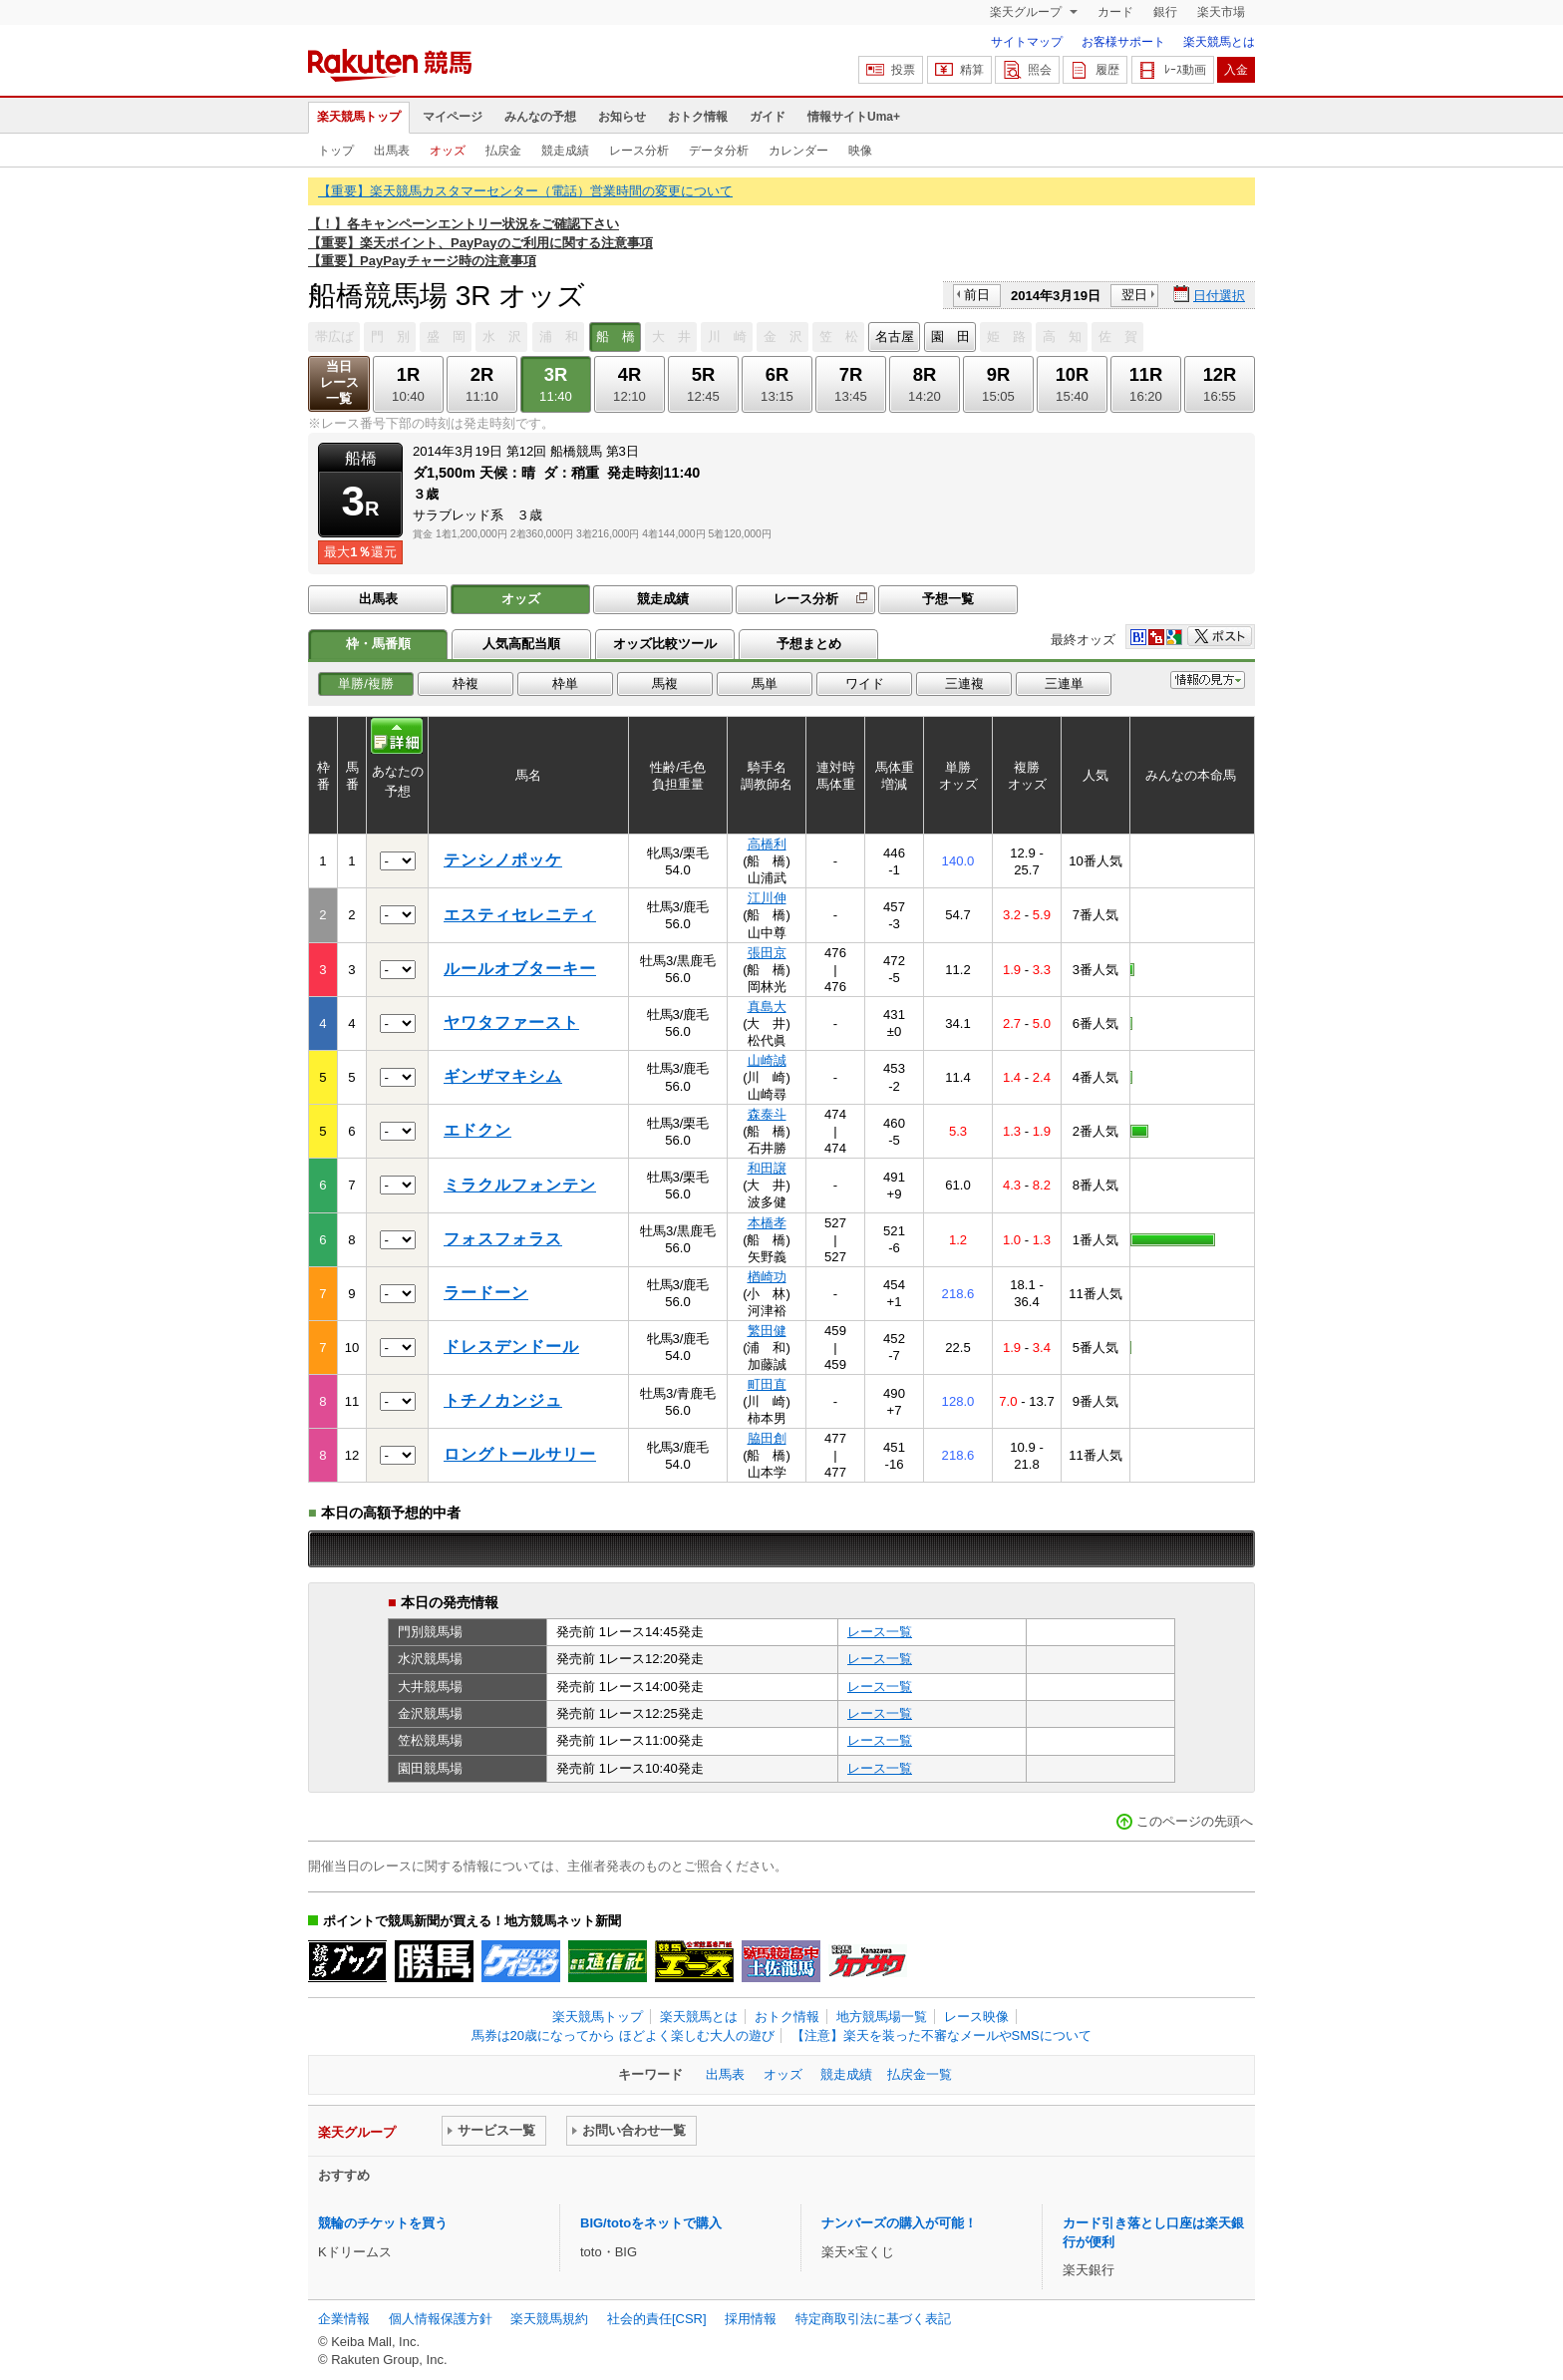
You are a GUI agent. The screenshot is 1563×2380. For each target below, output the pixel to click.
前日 (977, 294)
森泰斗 (767, 1114)
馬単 (765, 683)
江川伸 (767, 897)
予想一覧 (948, 598)
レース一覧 (879, 1631)
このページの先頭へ (1194, 1821)
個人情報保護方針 (440, 2318)
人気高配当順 (521, 643)
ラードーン (486, 1292)
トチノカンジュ (503, 1400)
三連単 (1064, 683)
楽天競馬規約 (549, 2318)
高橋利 (767, 844)
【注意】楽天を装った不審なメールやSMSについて (941, 2035)
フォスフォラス (503, 1238)
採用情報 (751, 2318)
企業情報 (344, 2318)
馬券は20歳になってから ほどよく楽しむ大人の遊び (623, 2035)
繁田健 (767, 1330)
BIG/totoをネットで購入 (651, 2222)
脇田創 (767, 1438)
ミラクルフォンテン (520, 1185)
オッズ (448, 151)
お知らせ (622, 117)
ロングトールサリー (520, 1454)
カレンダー (798, 151)
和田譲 (767, 1168)
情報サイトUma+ (853, 117)
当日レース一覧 (339, 382)
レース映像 (976, 2016)
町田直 (767, 1384)
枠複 (465, 683)
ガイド (767, 117)
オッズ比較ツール (665, 643)
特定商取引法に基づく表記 (873, 2318)
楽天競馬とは (1219, 42)
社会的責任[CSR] (657, 2318)
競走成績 (565, 151)
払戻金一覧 (919, 2074)
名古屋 (894, 336)
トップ (336, 151)
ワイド (864, 683)
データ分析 (719, 151)
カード (1115, 12)
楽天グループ (1027, 12)
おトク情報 (698, 117)
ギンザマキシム (503, 1076)
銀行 (1165, 12)
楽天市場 (1221, 12)
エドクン (477, 1130)
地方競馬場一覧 (881, 2016)
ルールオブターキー (520, 968)
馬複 (665, 683)
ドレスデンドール (511, 1346)
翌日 (1134, 294)
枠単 (565, 683)
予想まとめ (809, 643)
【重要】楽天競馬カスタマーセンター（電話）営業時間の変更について (525, 190)
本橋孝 (767, 1222)
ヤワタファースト (511, 1022)
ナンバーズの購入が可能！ (899, 2222)
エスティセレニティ (520, 914)
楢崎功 (767, 1276)
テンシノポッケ (503, 859)
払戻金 (503, 151)
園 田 (950, 336)
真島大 (767, 1006)
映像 (860, 151)
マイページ (452, 117)
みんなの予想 (540, 117)
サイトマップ (1027, 42)
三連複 (964, 683)
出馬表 (392, 151)
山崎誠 (767, 1060)
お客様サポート (1123, 42)
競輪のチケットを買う (383, 2222)
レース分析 (639, 151)
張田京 (767, 952)
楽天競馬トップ (359, 117)
